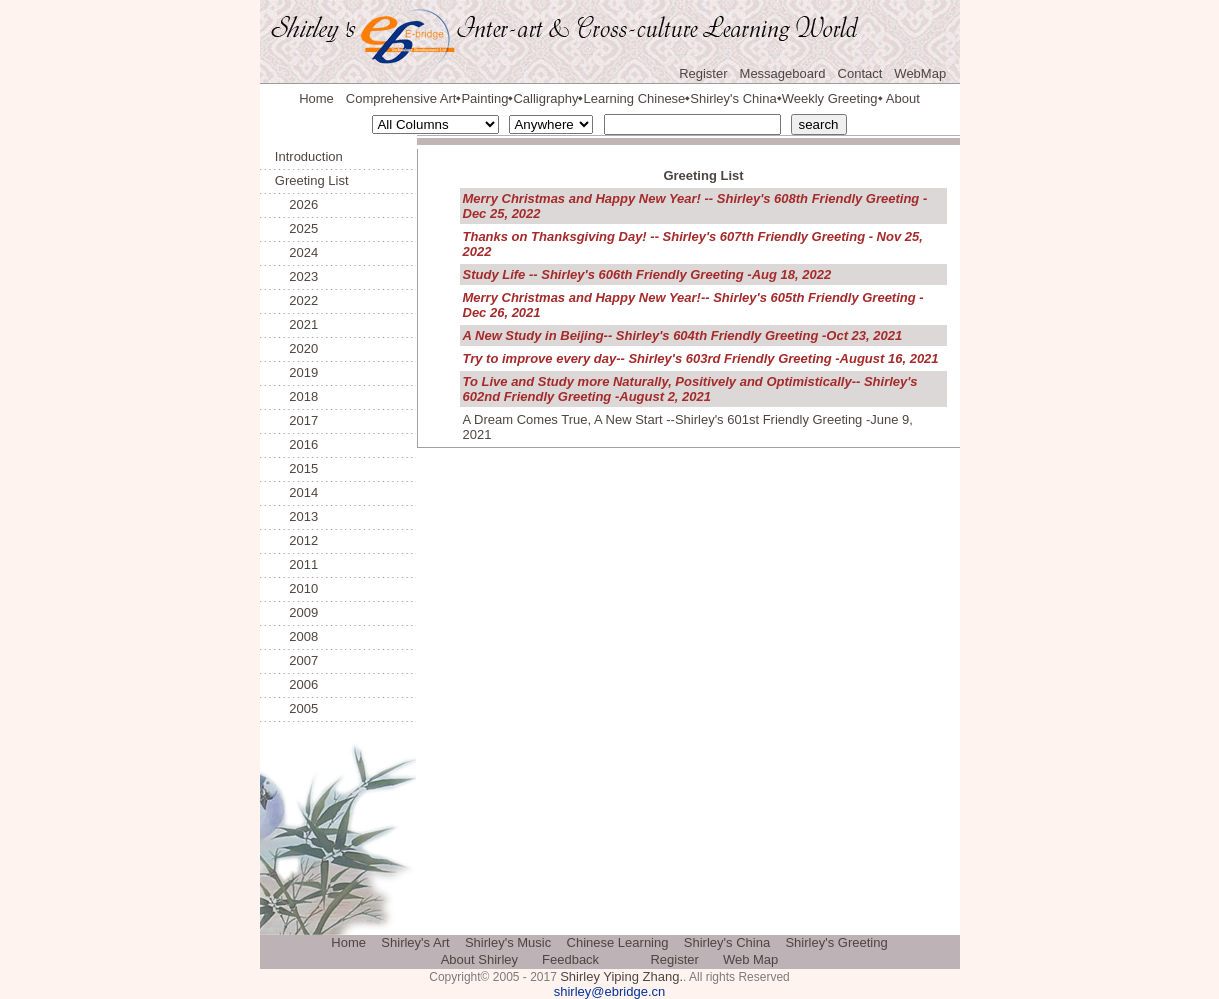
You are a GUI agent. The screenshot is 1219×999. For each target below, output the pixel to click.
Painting (484, 98)
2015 (296, 468)
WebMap (920, 73)
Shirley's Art (415, 942)
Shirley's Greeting (836, 942)
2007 (296, 660)
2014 (296, 492)
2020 (296, 348)
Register (703, 73)
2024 (296, 252)
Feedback (570, 959)
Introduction (309, 156)
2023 (296, 276)
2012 (296, 540)
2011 (296, 564)
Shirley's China (733, 98)
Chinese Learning (618, 942)
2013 (296, 516)
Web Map (750, 959)
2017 (296, 420)
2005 (296, 708)
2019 (296, 372)
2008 (296, 636)
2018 (296, 396)
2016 (296, 444)
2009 (296, 612)
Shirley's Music (508, 942)
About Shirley (479, 959)
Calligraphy (545, 98)
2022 (296, 300)
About (903, 98)
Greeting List (312, 180)
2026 (296, 204)
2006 (296, 684)
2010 (296, 588)
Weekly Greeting (830, 98)
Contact (860, 73)
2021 (296, 324)
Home (316, 98)
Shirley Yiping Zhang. (621, 976)
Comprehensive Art (401, 98)
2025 (296, 228)
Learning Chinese (634, 98)
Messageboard (783, 73)
